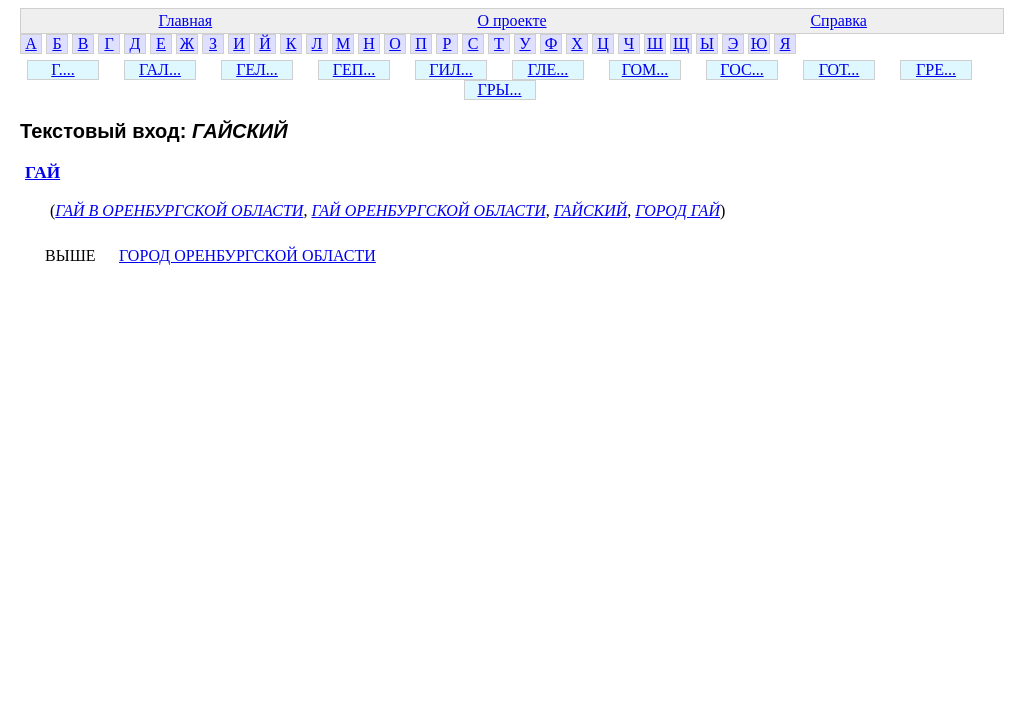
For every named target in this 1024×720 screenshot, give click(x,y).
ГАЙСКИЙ (591, 210)
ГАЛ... (160, 69)
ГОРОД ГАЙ (677, 210)
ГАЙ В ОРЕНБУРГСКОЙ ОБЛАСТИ (179, 210)
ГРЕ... (936, 69)
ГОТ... (839, 69)
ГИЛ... (451, 69)
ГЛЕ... (548, 69)
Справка (838, 20)
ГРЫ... (499, 89)
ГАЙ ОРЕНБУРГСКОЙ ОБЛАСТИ (428, 210)
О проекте (511, 20)
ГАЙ (42, 172)
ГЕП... (354, 69)
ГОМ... (645, 69)
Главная (185, 20)
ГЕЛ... (257, 69)
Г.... (62, 69)
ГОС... (741, 69)
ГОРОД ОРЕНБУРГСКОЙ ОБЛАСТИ (247, 255)
